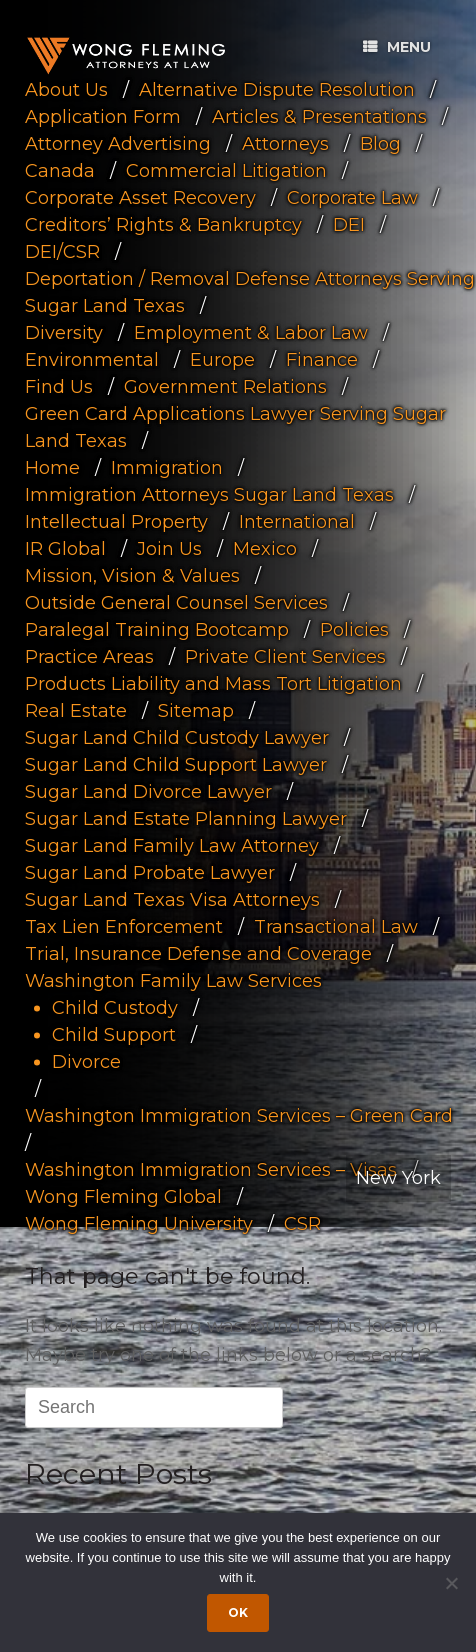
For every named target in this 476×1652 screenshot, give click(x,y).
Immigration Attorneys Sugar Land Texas (209, 494)
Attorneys (285, 143)
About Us (66, 89)
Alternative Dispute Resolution (277, 89)
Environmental (92, 359)
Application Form (103, 116)
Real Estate (76, 710)
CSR (302, 1223)
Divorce (86, 1061)
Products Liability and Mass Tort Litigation (213, 683)
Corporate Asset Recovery (140, 197)
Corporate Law (352, 197)
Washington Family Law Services (173, 980)
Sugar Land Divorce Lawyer (148, 791)
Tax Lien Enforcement (124, 926)
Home (52, 467)
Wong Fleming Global (123, 1196)
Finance (322, 359)
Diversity (64, 332)
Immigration (167, 467)
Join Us (169, 548)
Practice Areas (89, 656)
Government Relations (225, 386)
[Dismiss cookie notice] (451, 1583)
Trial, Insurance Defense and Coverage (198, 953)
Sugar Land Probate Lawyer (150, 872)
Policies (354, 629)
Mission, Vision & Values (132, 575)
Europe (222, 359)
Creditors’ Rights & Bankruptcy (163, 224)
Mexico (265, 548)
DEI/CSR (62, 251)
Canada (60, 170)
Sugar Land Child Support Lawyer (176, 764)
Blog (380, 143)
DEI (349, 224)
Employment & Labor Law (251, 332)
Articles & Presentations (319, 116)
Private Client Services (285, 656)
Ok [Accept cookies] (238, 1612)
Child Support (114, 1034)
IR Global (65, 548)
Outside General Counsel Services (176, 602)
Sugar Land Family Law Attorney (172, 845)
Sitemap (196, 710)
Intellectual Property (116, 521)
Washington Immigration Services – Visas (211, 1169)
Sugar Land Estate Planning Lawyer (186, 818)
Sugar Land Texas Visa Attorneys (172, 899)
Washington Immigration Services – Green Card (239, 1115)
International (297, 521)
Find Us (59, 386)
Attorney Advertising (118, 143)
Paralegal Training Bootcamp (157, 629)
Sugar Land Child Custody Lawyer (177, 737)
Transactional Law (336, 926)
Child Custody (115, 1007)
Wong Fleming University (139, 1223)
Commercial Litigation (226, 170)
